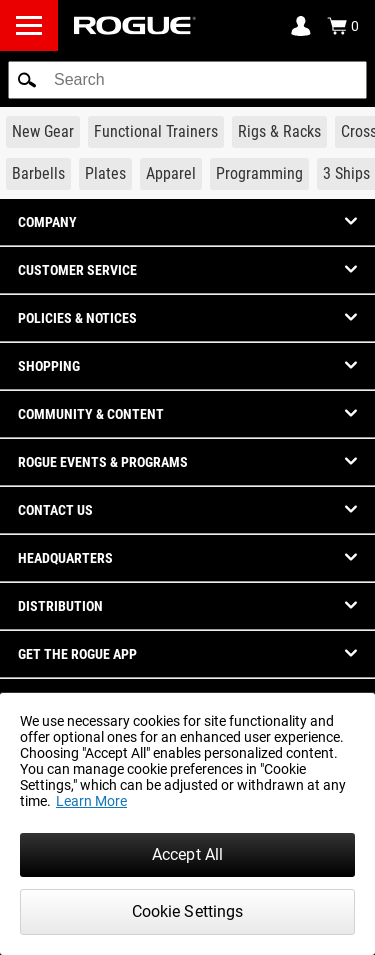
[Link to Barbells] (38, 174)
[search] (187, 80)
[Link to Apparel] (171, 174)
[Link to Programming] (259, 174)
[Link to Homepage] (135, 25)
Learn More (91, 801)
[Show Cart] (343, 26)
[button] (27, 80)
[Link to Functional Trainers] (156, 132)
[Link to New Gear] (43, 132)
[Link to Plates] (105, 174)
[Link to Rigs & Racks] (279, 132)
